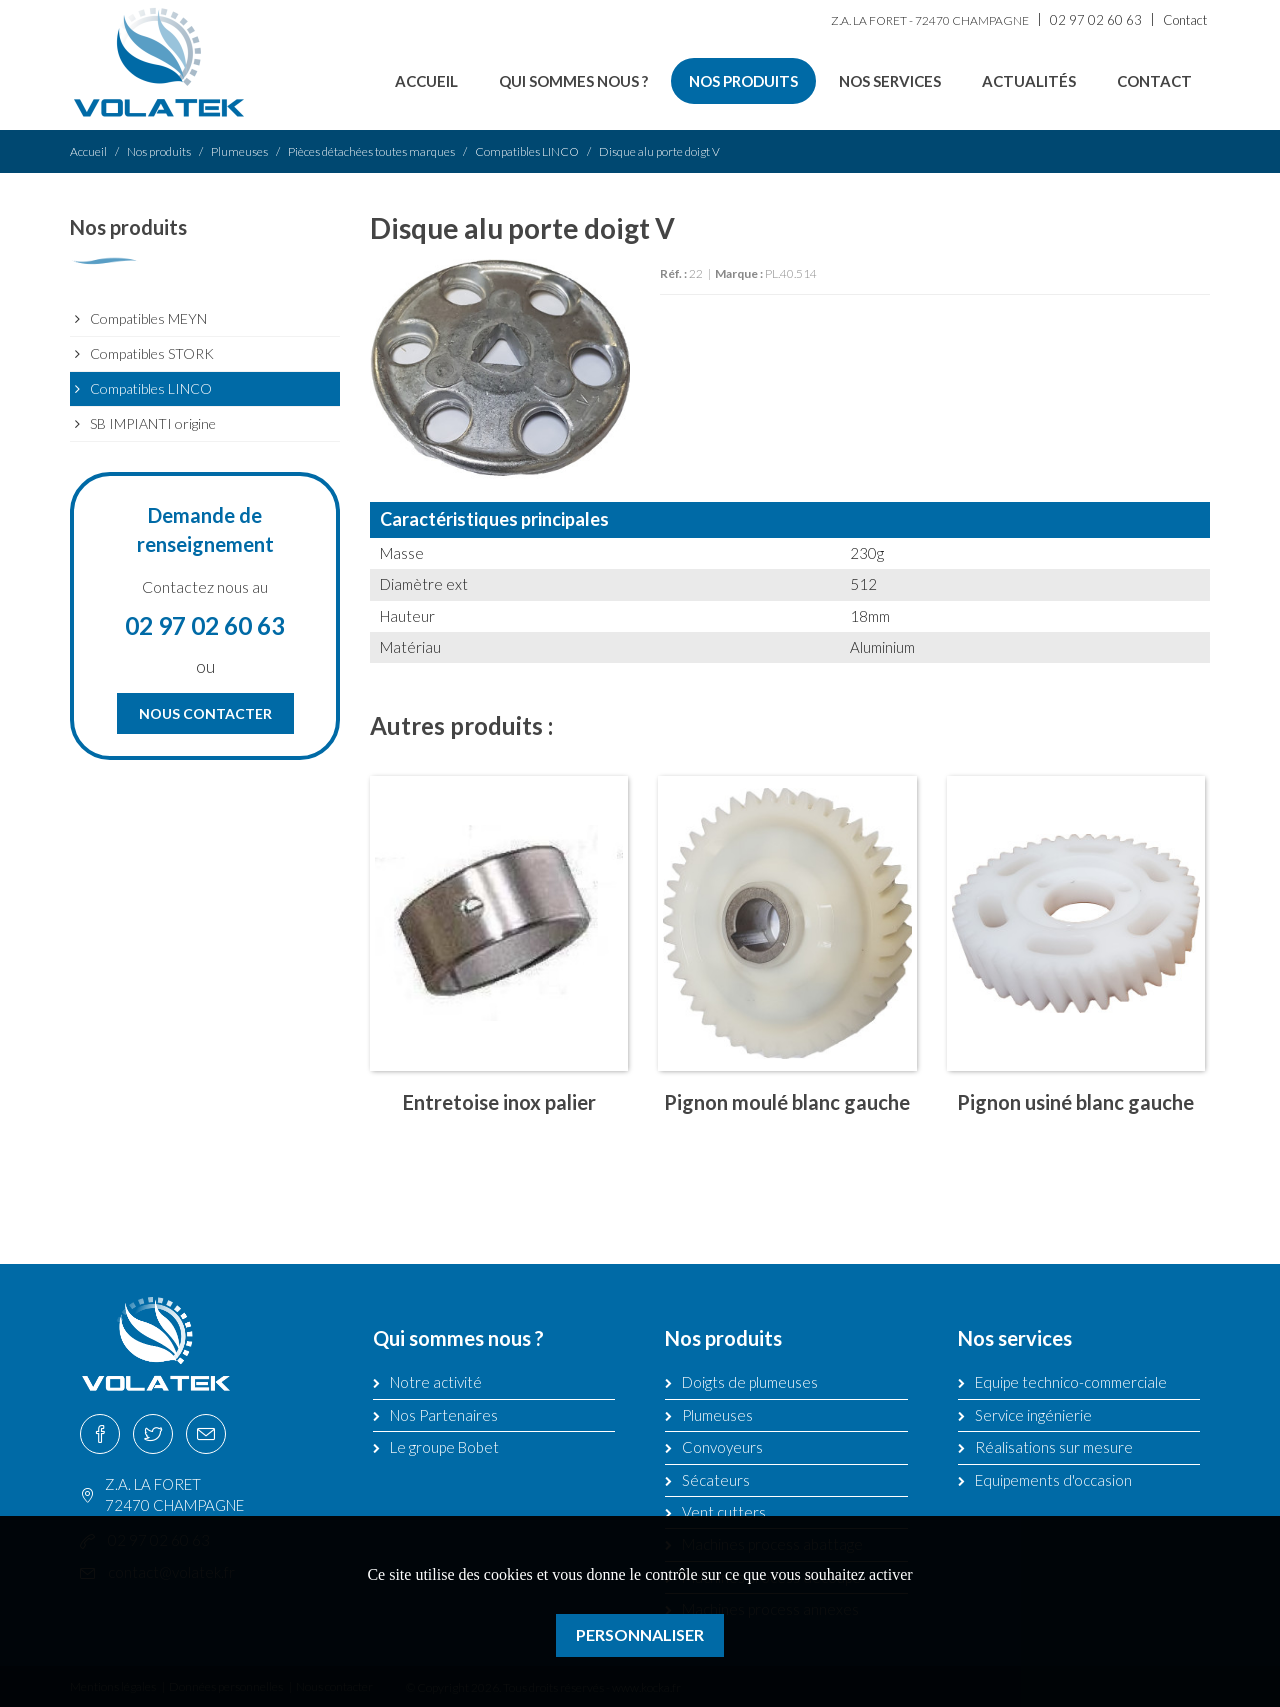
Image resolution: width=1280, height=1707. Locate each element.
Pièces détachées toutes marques (371, 151)
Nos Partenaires (444, 1415)
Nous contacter (205, 713)
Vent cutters (724, 1512)
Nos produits (743, 81)
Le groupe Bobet (444, 1447)
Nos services (890, 81)
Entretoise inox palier (499, 1102)
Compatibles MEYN (148, 318)
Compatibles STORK (152, 353)
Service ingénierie (1033, 1415)
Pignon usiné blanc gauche (1075, 1102)
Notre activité (436, 1382)
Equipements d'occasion (1053, 1480)
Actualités (1029, 81)
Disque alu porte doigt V (659, 151)
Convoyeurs (722, 1447)
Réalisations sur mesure (1054, 1447)
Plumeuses (239, 151)
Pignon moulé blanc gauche (787, 1102)
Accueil (426, 81)
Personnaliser (640, 1634)
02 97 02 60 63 (1096, 20)
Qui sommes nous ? (573, 81)
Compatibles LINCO (527, 151)
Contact (1185, 20)
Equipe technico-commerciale (1071, 1382)
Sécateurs (716, 1480)
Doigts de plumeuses (750, 1382)
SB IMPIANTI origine (153, 423)
